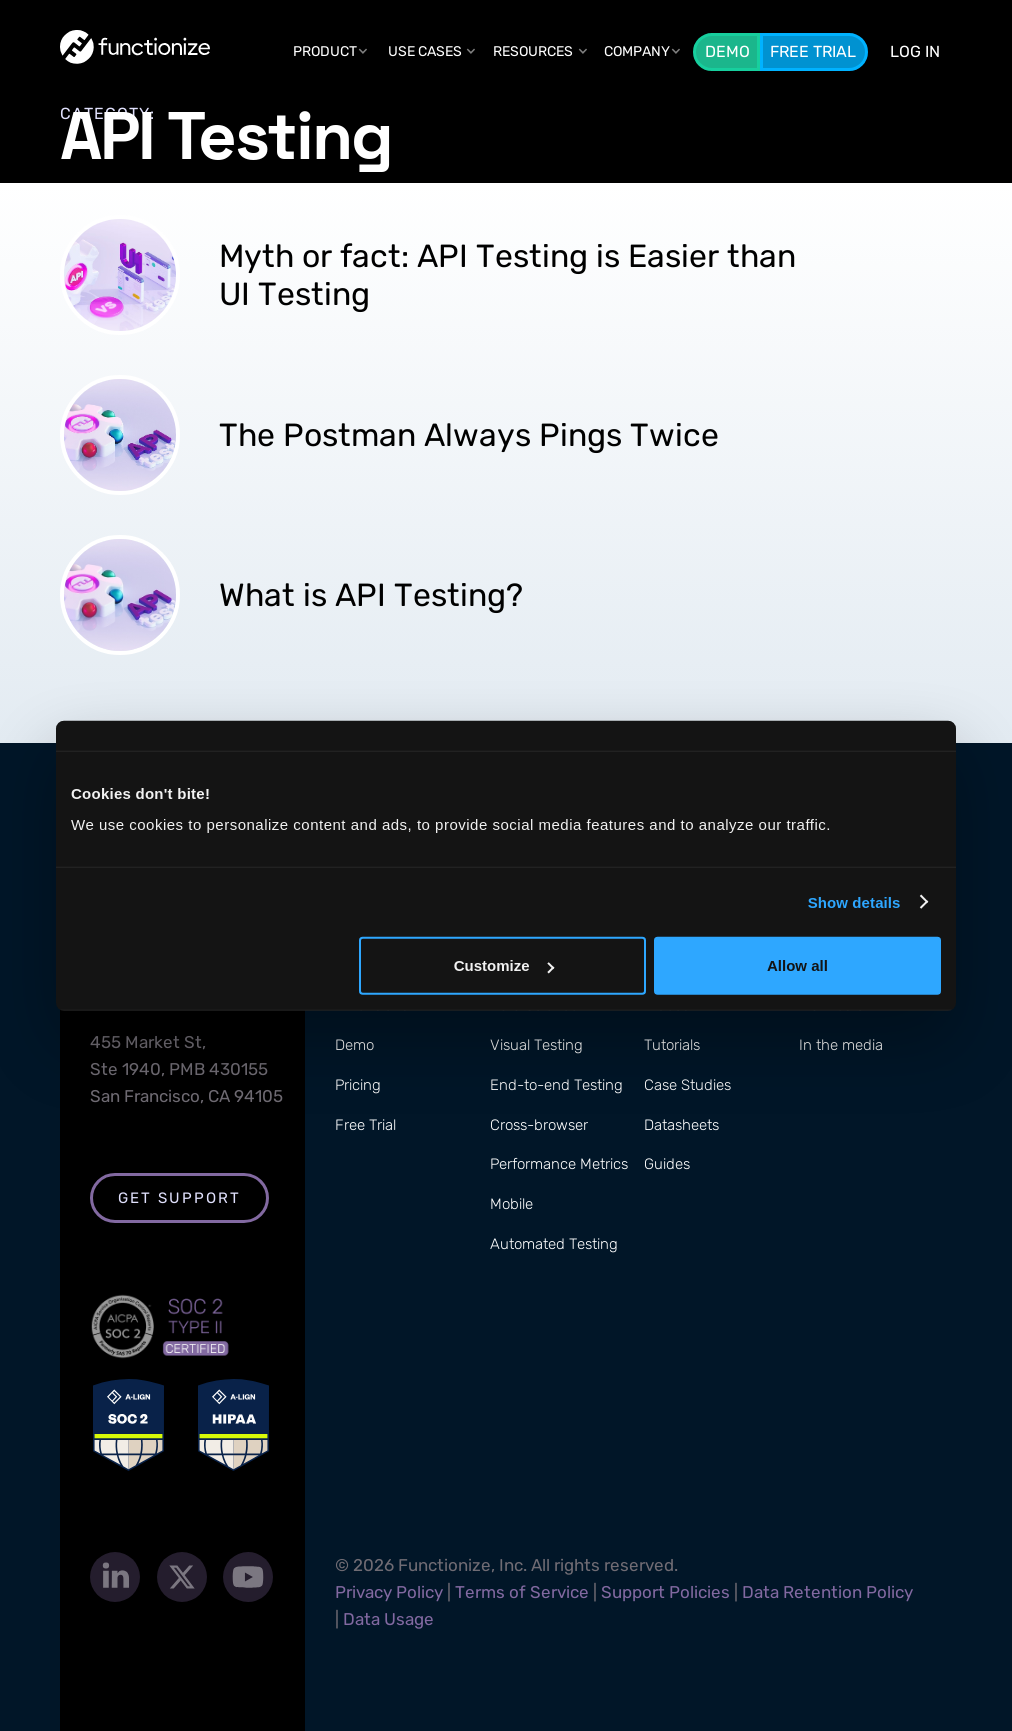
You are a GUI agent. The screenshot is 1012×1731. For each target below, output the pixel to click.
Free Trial (813, 51)
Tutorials (672, 1045)
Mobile (511, 1204)
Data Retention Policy (827, 1592)
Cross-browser (539, 1125)
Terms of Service (522, 1592)
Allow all (797, 965)
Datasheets (681, 1125)
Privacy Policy (389, 1592)
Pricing (358, 1085)
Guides (667, 1164)
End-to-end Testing (556, 1085)
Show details (854, 901)
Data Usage (388, 1619)
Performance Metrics (559, 1164)
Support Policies (665, 1592)
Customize (504, 965)
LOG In (915, 51)
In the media (841, 1045)
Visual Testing (536, 1045)
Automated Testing (554, 1244)
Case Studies (687, 1085)
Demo (727, 51)
